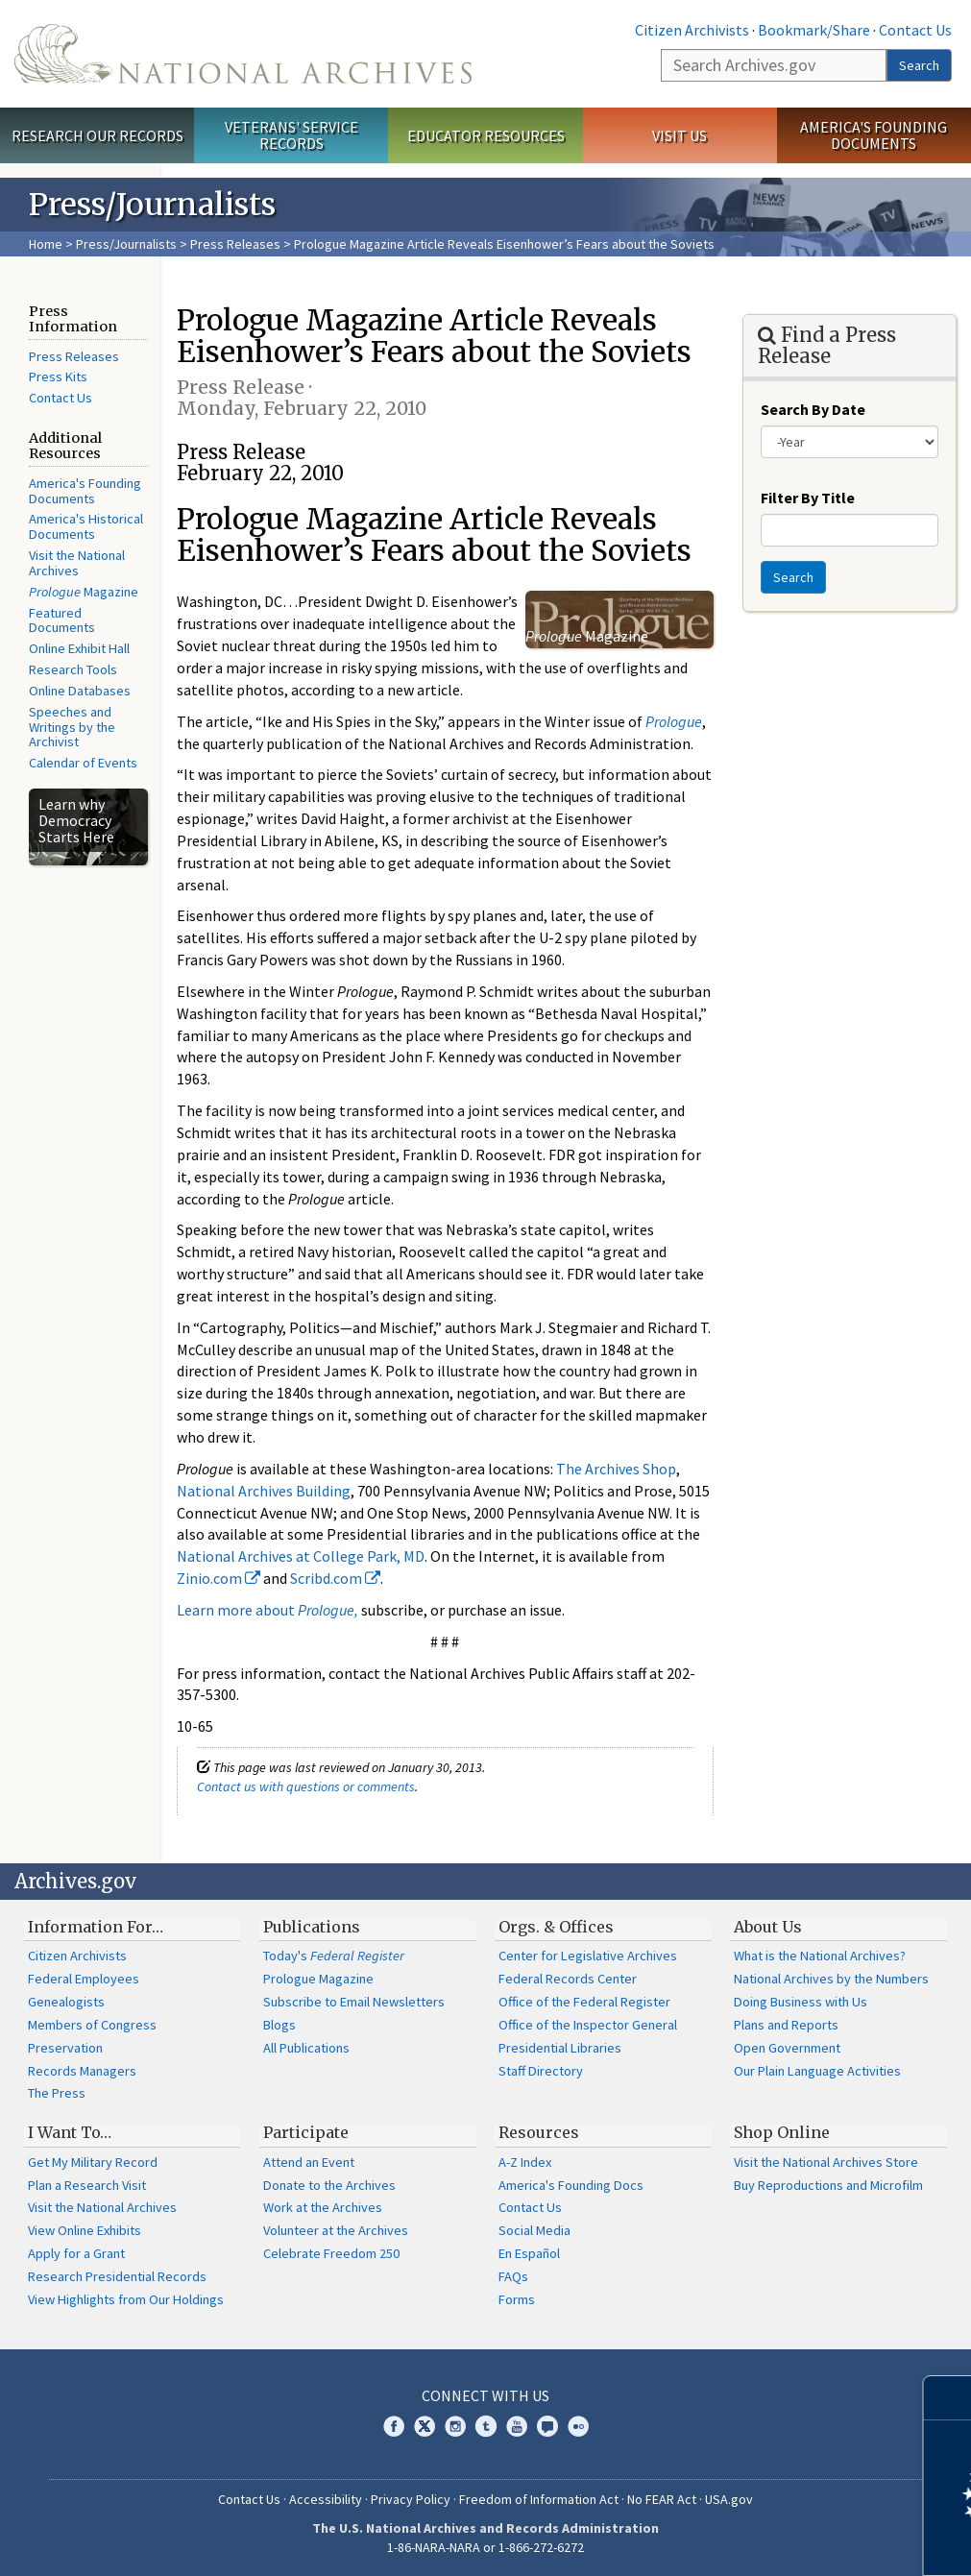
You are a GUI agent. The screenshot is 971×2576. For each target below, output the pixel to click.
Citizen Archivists (692, 29)
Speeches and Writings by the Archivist (72, 727)
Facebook (393, 2426)
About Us (768, 1926)
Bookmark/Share (814, 29)
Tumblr (486, 2426)
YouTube (516, 2426)
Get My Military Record (93, 2162)
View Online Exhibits (84, 2230)
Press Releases (235, 244)
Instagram (455, 2426)
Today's (333, 1955)
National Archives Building (264, 1490)
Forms (516, 2299)
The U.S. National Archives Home (243, 54)
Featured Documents (62, 620)
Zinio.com (218, 1578)
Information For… (95, 1926)
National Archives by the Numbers (831, 1978)
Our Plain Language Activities (817, 2070)
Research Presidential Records (117, 2276)
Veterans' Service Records (291, 135)
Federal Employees (83, 1978)
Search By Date (813, 409)
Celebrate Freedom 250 (331, 2253)
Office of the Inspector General (587, 2024)
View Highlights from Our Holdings (126, 2299)
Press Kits (58, 376)
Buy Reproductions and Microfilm (828, 2185)
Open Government (787, 2047)
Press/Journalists (126, 244)
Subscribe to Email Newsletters (354, 2001)
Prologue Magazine (318, 1978)
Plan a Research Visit (87, 2185)
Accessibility (325, 2499)
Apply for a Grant (76, 2253)
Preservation (65, 2047)
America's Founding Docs (570, 2185)
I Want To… (69, 2132)
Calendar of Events (83, 762)
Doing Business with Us (800, 2001)
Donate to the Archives (329, 2185)
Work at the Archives (322, 2207)
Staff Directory (540, 2070)
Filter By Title (808, 497)
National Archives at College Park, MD (301, 1556)
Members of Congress (92, 2024)
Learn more (800, 2541)
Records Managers (82, 2070)
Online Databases (80, 690)
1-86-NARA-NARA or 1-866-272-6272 (485, 2547)
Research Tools (73, 669)
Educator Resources (486, 135)
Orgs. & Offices (556, 1926)
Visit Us (679, 135)
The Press (56, 2093)
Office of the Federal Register (584, 2001)
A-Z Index (524, 2162)
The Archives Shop (616, 1468)
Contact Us (915, 29)
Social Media (534, 2230)
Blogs (279, 2024)
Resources (538, 2132)
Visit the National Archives (77, 563)
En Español (529, 2253)
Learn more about (267, 1609)
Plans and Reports (786, 2024)
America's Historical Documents (86, 526)
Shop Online (782, 2132)
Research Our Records (97, 135)
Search (919, 65)
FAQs (513, 2276)
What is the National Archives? (820, 1955)
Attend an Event (308, 2162)
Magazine (83, 591)
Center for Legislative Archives (587, 1955)
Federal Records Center (567, 1978)
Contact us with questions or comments (306, 1786)
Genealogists (66, 2001)
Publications (311, 1926)
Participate (306, 2132)
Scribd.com (335, 1578)
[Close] (948, 2398)
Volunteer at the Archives (335, 2230)
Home (45, 244)
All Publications (306, 2047)
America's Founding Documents (873, 135)
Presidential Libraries (559, 2047)
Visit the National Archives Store (826, 2162)
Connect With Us (485, 2395)
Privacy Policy (410, 2499)
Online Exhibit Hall (79, 648)
